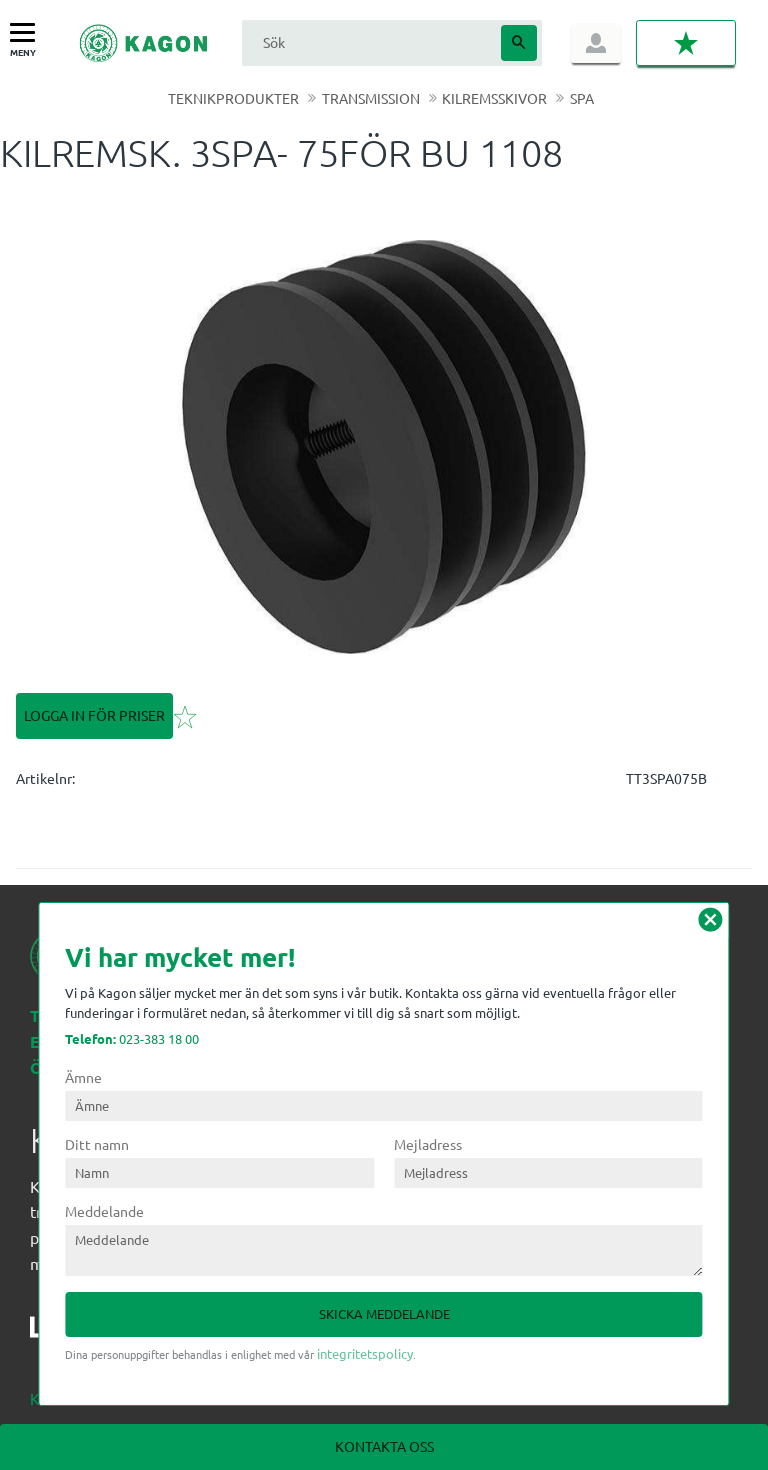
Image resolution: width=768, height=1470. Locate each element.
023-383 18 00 (132, 1038)
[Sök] (519, 43)
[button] (27, 33)
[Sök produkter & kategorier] (369, 42)
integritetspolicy (365, 1353)
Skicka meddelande (384, 1313)
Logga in (596, 43)
